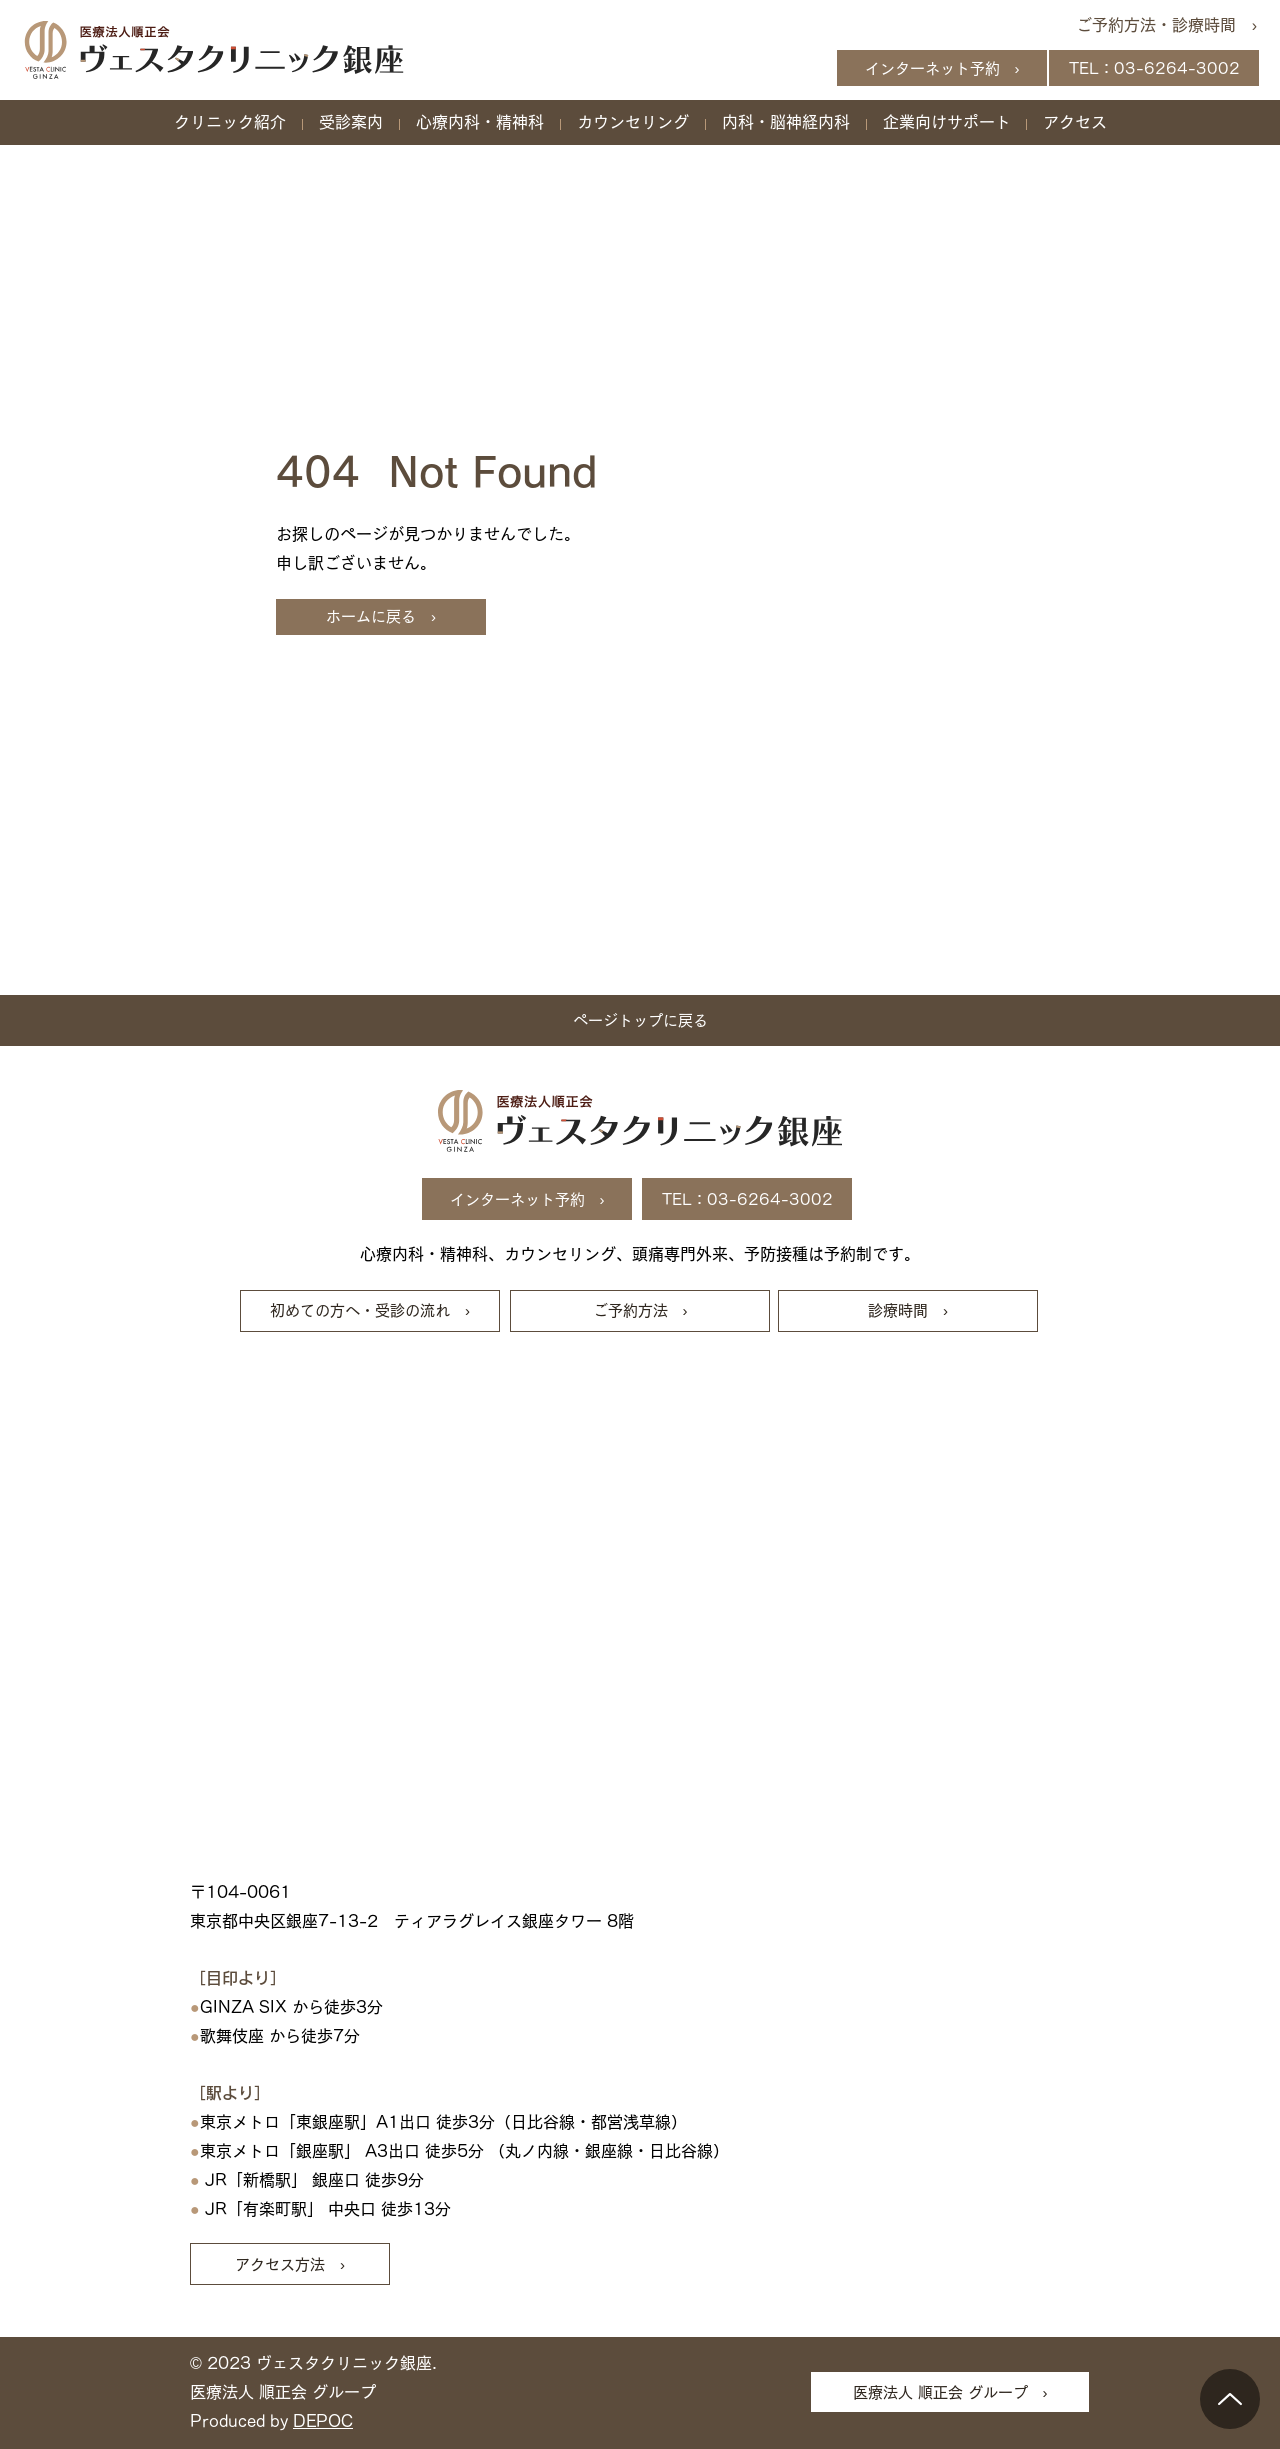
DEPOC (323, 2421)
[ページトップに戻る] (640, 1020)
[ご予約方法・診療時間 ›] (1159, 25)
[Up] (1230, 2399)
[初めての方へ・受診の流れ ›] (370, 1311)
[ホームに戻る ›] (381, 617)
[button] (230, 122)
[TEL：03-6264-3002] (1154, 68)
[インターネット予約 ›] (942, 68)
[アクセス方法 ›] (290, 2264)
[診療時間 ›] (908, 1311)
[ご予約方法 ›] (640, 1311)
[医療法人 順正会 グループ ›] (950, 2392)
